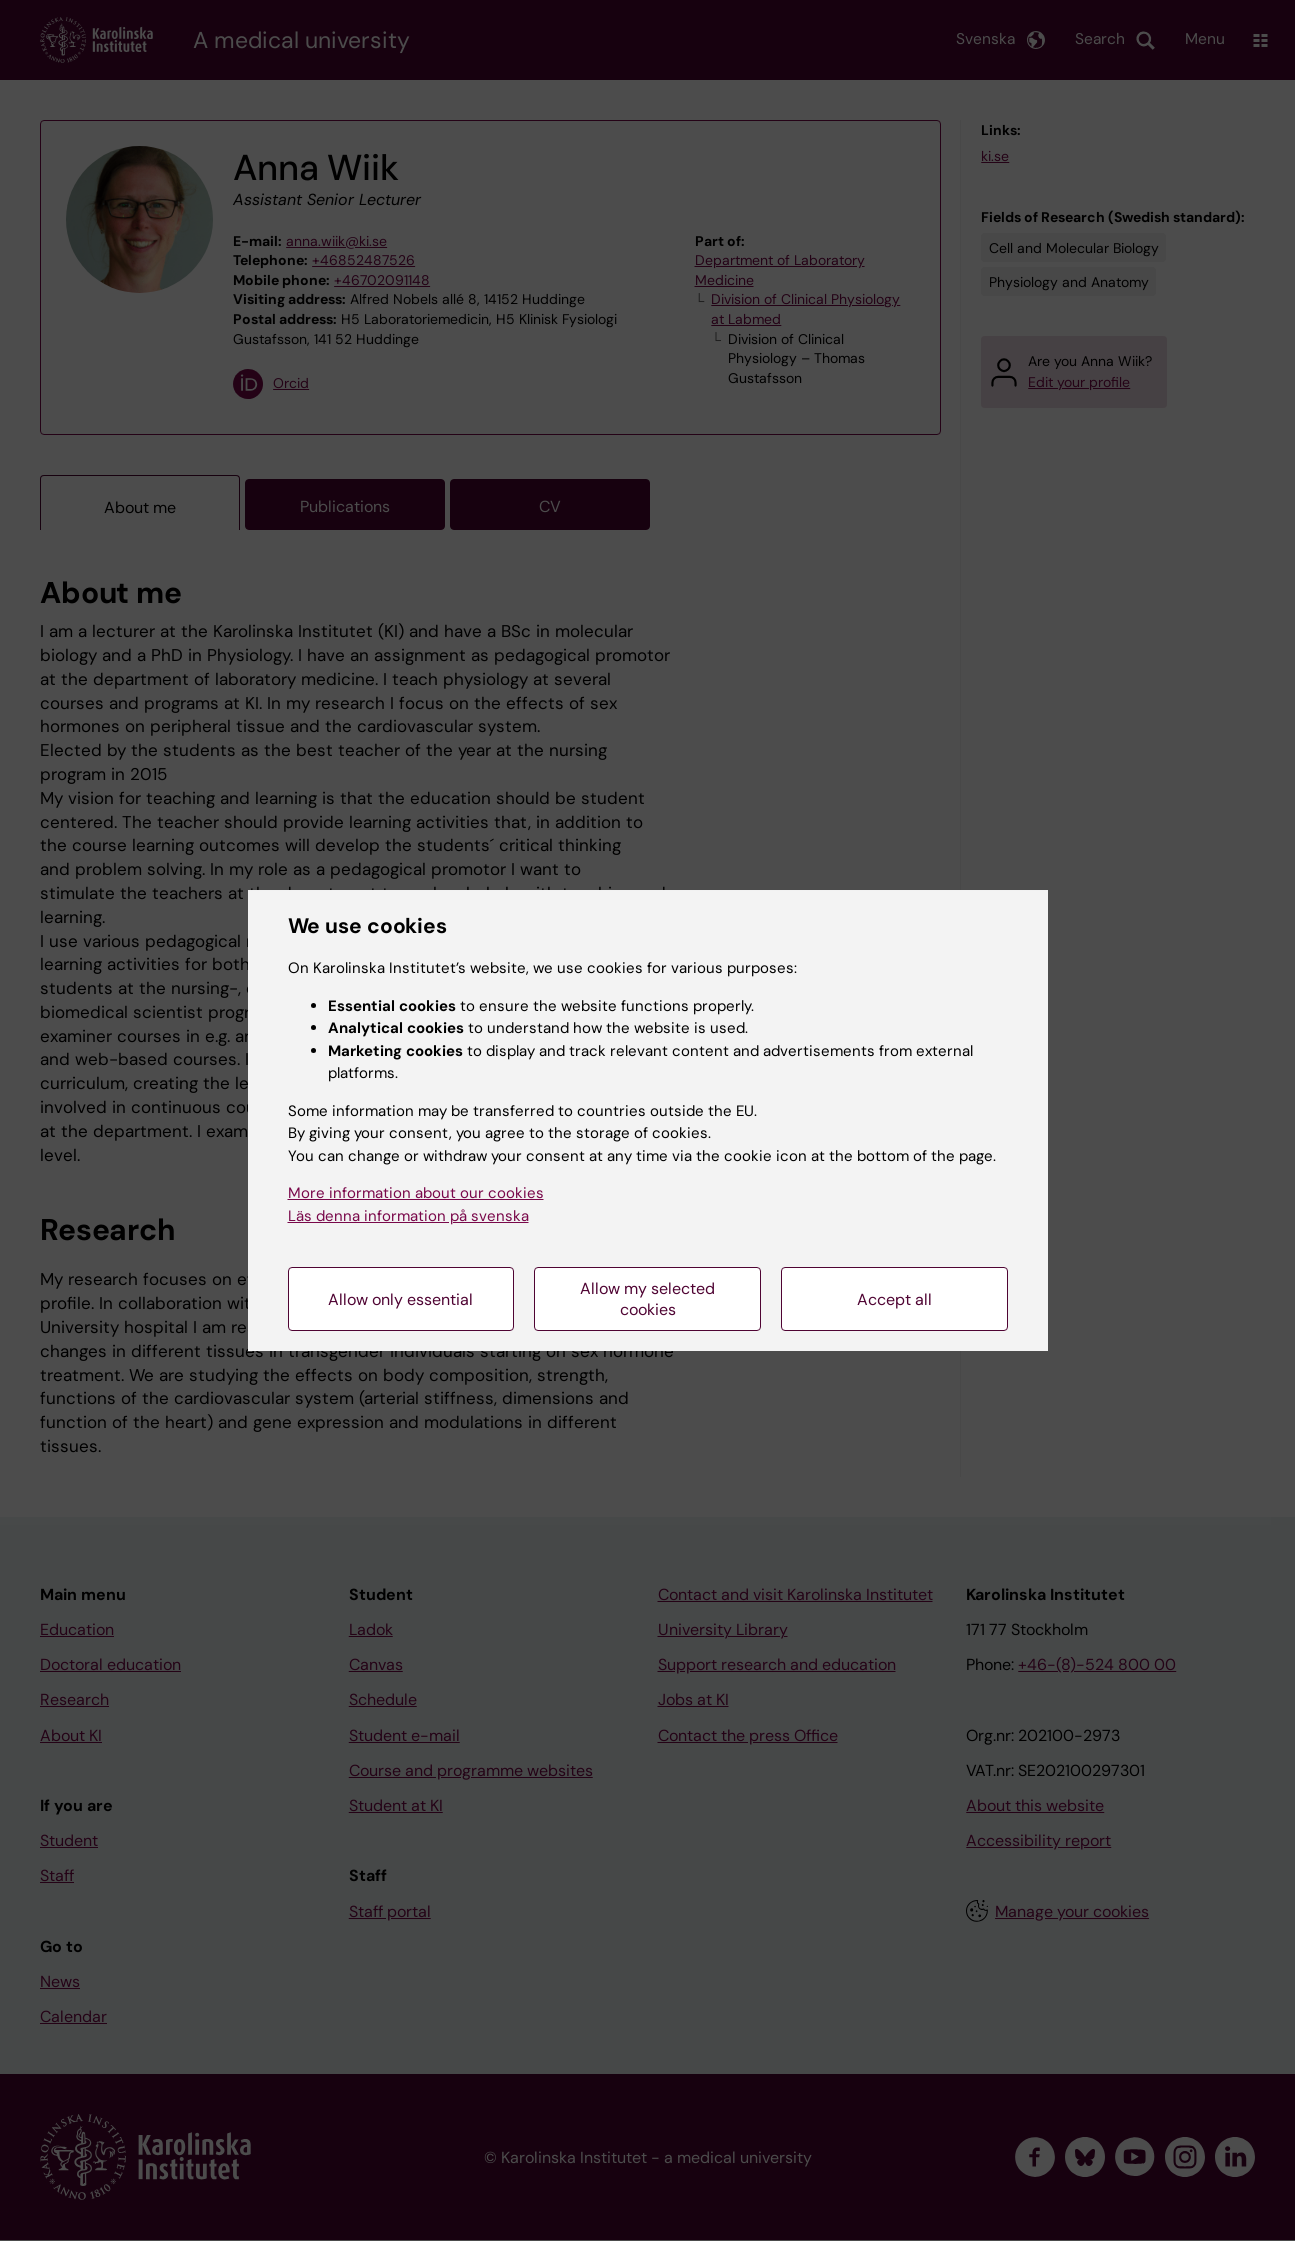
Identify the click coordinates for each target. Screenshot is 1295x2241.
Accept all (894, 1299)
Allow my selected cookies (647, 1299)
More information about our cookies (416, 1193)
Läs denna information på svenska (408, 1216)
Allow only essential (400, 1299)
